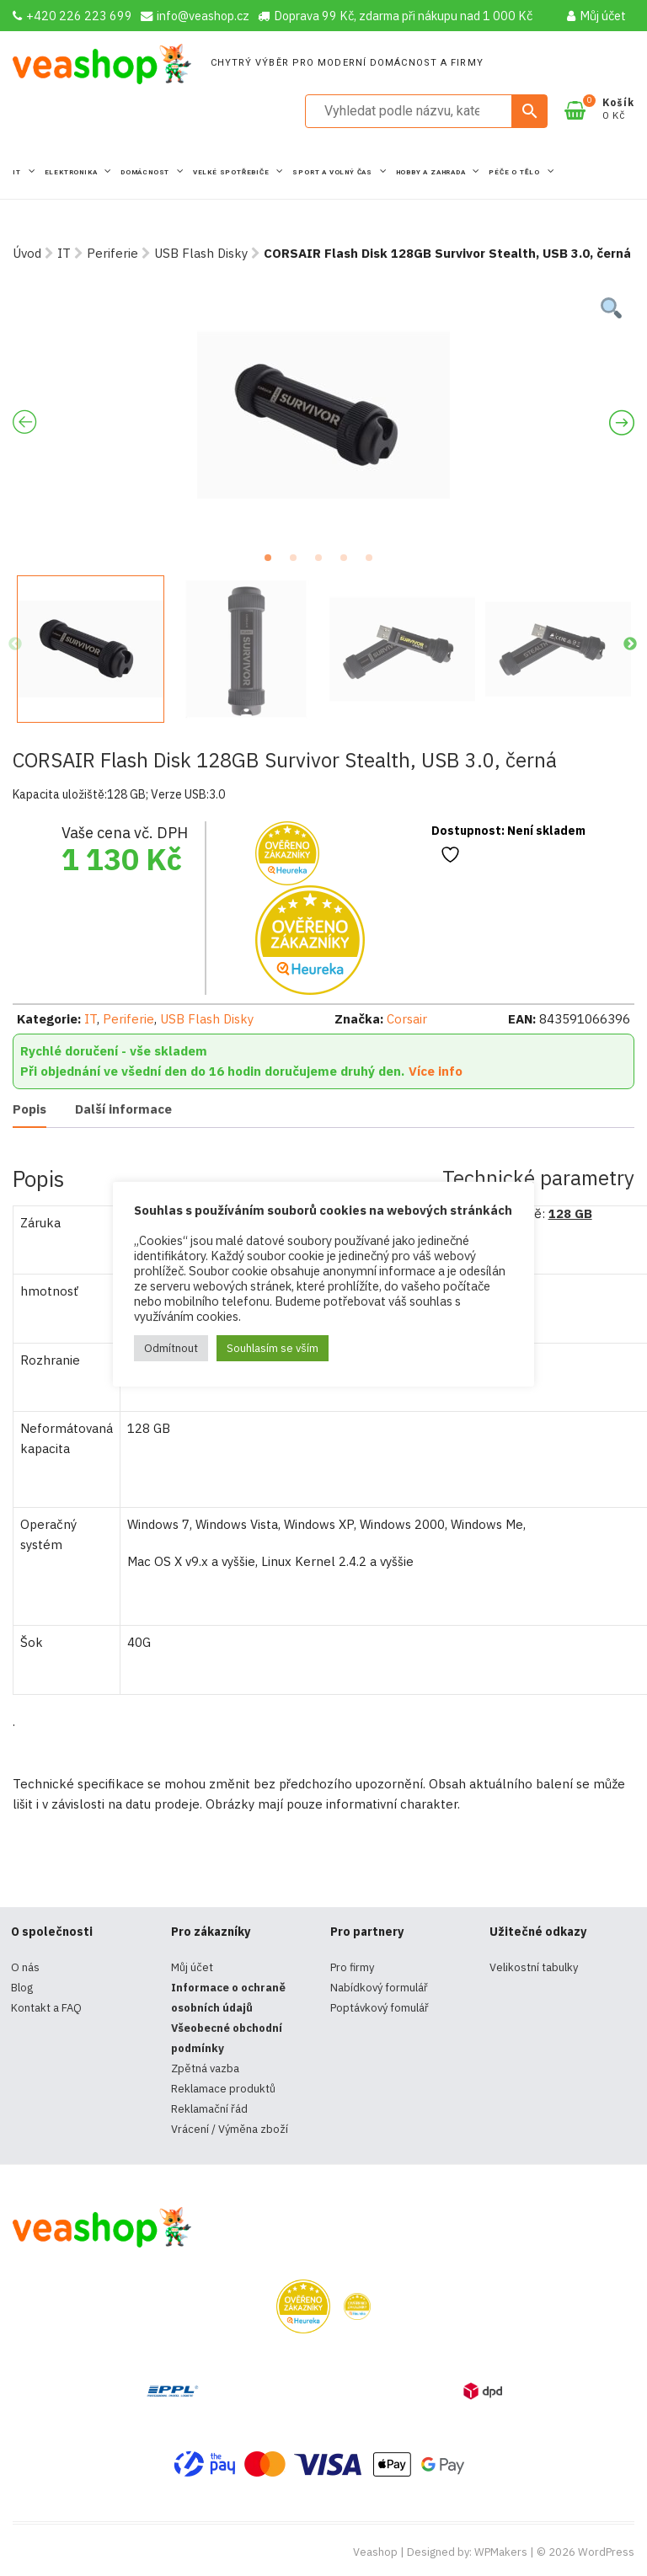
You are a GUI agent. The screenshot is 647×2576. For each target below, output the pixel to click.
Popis (29, 1109)
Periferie (112, 253)
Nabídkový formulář (379, 1987)
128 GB (570, 1213)
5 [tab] (374, 562)
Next (630, 644)
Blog (22, 1987)
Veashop (375, 2552)
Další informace (123, 1109)
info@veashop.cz (195, 16)
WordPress (606, 2552)
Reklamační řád (209, 2109)
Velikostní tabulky (533, 1967)
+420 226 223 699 (72, 16)
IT (18, 172)
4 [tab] (348, 562)
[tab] (29, 1110)
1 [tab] (273, 562)
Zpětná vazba (205, 2068)
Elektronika (72, 172)
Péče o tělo (516, 172)
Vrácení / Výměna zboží (229, 2129)
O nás (25, 1967)
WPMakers (500, 2552)
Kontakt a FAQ (46, 2008)
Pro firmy (352, 1967)
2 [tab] (298, 562)
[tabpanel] (323, 415)
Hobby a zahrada (432, 172)
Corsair (407, 1019)
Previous (15, 644)
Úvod (27, 253)
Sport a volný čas (333, 172)
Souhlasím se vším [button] (272, 1348)
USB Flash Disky (201, 253)
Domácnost (146, 172)
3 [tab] (323, 562)
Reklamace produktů (223, 2089)
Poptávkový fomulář (379, 2008)
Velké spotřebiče (232, 172)
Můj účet (596, 16)
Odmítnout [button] (171, 1348)
